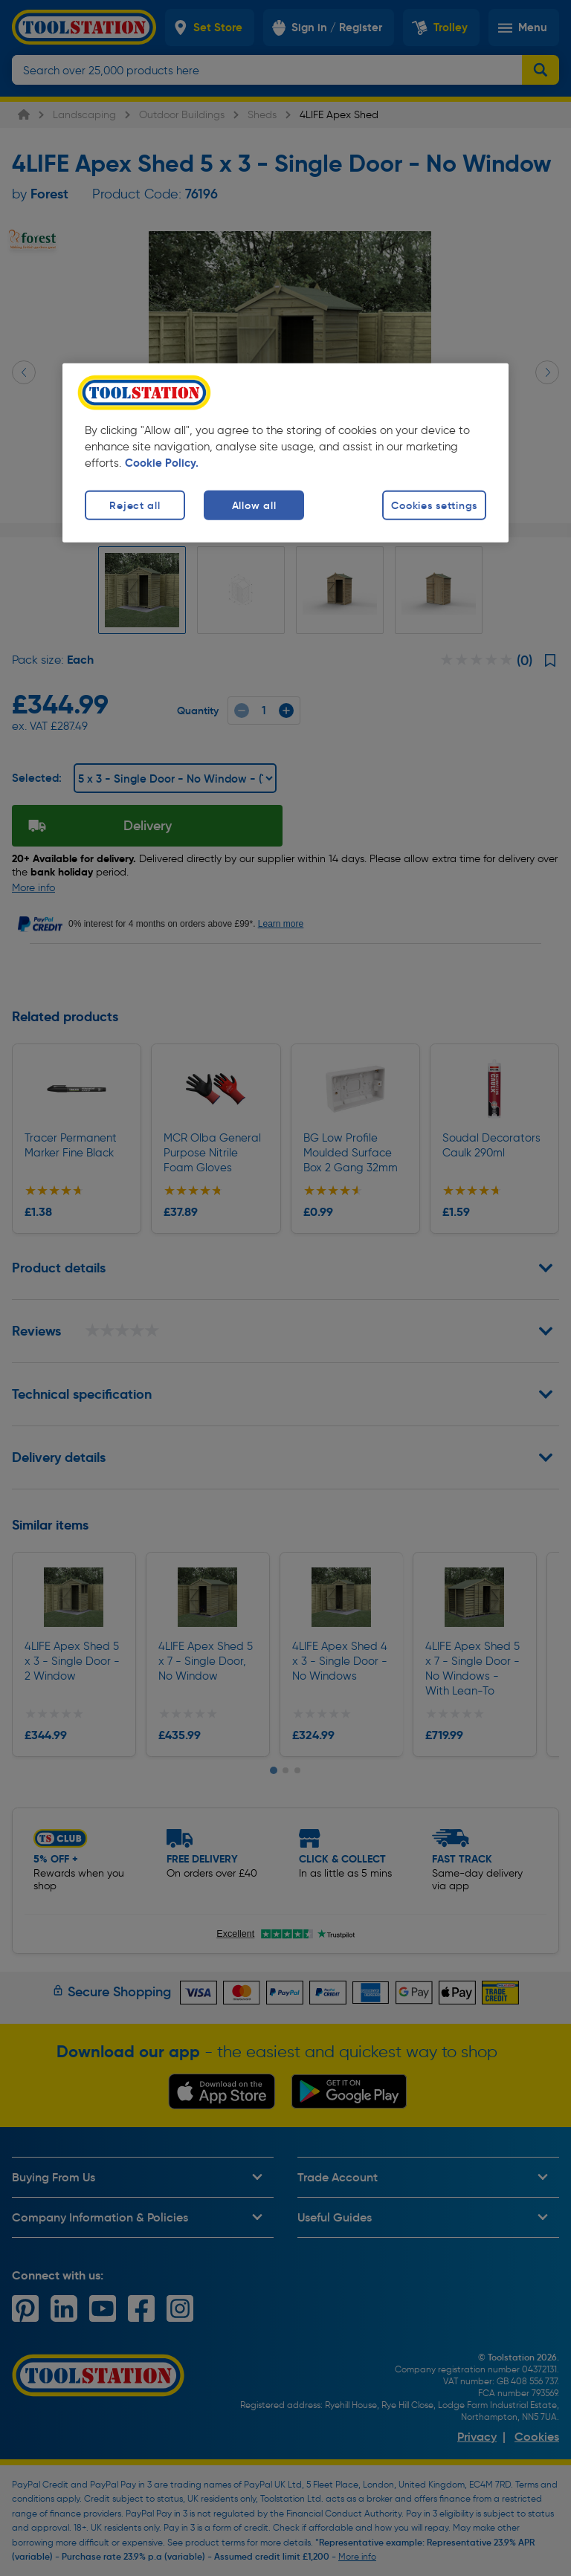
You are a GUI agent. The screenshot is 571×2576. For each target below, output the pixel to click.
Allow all (254, 504)
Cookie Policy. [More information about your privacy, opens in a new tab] (162, 462)
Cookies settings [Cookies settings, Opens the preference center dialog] (434, 504)
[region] (285, 453)
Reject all (134, 504)
